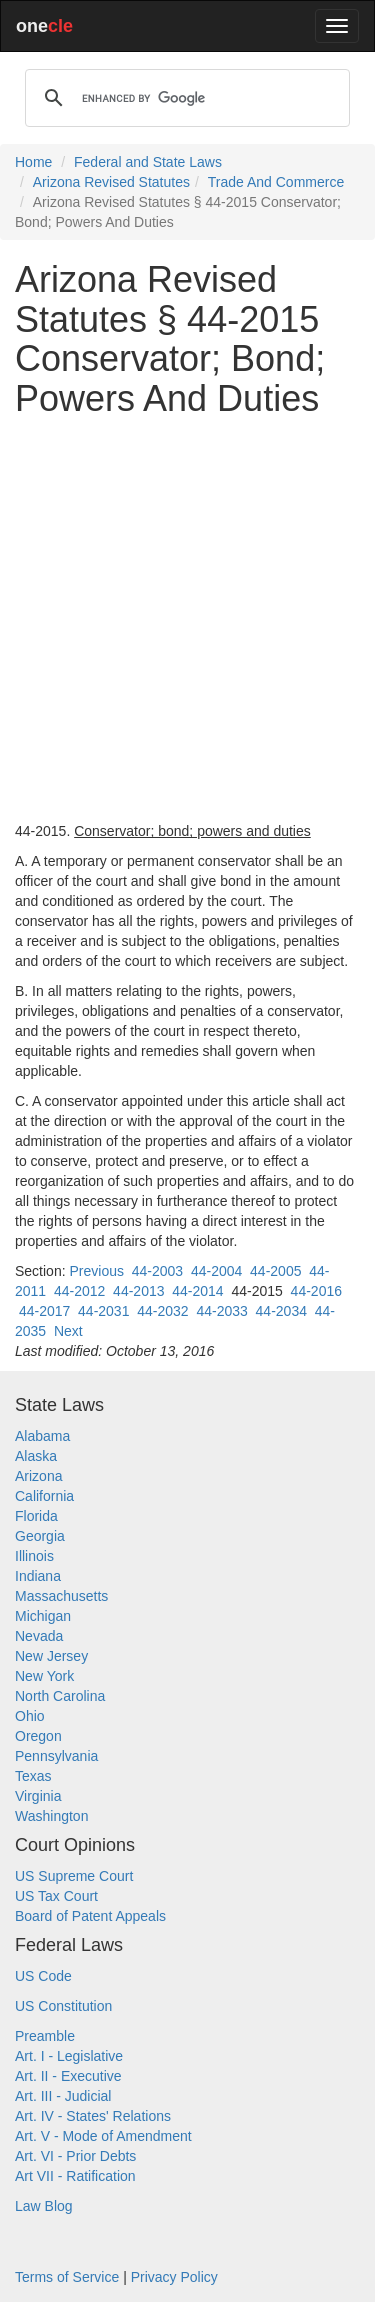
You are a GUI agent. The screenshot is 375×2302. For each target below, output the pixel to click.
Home (33, 162)
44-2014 (197, 1291)
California (44, 1496)
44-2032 (162, 1311)
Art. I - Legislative (69, 2056)
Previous (96, 1271)
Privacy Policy (174, 2277)
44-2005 (275, 1271)
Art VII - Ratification (75, 2176)
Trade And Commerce (276, 182)
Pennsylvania (56, 1756)
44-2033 (221, 1311)
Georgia (40, 1536)
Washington (51, 1816)
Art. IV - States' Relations (93, 2116)
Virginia (38, 1796)
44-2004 (216, 1271)
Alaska (36, 1456)
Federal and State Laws (148, 162)
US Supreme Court (74, 1876)
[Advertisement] (187, 619)
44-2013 (138, 1291)
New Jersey (51, 1656)
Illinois (34, 1556)
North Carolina (60, 1696)
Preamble (45, 2036)
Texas (33, 1776)
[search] (184, 98)
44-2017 (44, 1311)
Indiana (38, 1576)
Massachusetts (61, 1596)
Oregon (38, 1736)
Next (68, 1331)
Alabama (42, 1436)
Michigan (43, 1616)
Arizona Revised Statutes (111, 182)
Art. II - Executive (68, 2076)
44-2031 (103, 1311)
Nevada (39, 1636)
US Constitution (63, 2006)
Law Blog (44, 2206)
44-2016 (316, 1291)
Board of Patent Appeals (90, 1916)
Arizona (38, 1476)
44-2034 (281, 1311)
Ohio (30, 1716)
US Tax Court (56, 1896)
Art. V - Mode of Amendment (103, 2136)
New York (44, 1676)
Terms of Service (67, 2277)
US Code (43, 1976)
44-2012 (79, 1291)
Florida (36, 1516)
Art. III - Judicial (63, 2096)
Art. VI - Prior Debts (75, 2156)
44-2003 (157, 1271)
